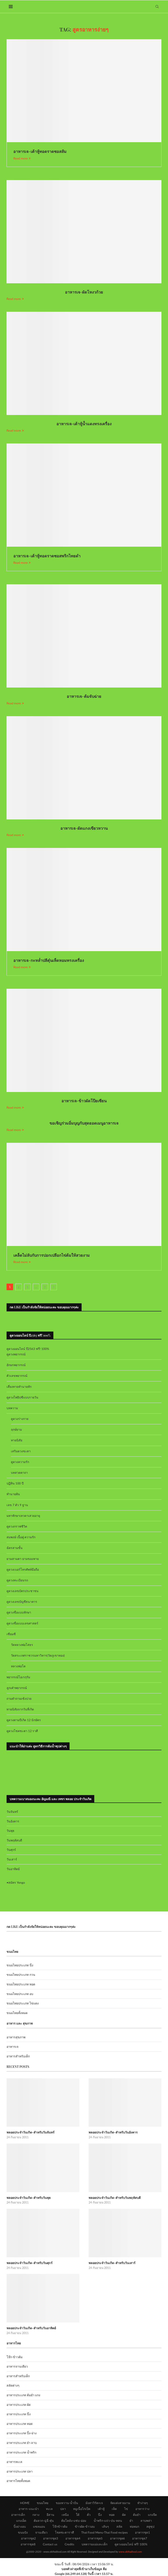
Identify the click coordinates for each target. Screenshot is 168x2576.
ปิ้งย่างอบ (20, 2526)
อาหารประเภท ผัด (19, 2404)
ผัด (124, 2514)
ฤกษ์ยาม (16, 1429)
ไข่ (126, 2508)
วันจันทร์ (12, 1811)
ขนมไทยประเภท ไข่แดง (23, 2003)
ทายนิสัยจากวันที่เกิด (20, 1709)
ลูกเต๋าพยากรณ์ (17, 1688)
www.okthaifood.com (130, 2551)
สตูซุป (150, 2526)
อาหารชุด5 (95, 2538)
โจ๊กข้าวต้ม (59, 2526)
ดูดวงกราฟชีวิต (17, 1526)
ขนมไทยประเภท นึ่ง (20, 1965)
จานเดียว (41, 2532)
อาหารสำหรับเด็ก (18, 2056)
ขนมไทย (42, 2502)
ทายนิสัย (16, 1440)
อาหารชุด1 (142, 2532)
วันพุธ (10, 1830)
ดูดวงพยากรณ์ (16, 1354)
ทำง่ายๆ (142, 2502)
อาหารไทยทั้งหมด (18, 2480)
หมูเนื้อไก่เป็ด (81, 2508)
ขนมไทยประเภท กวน (21, 1974)
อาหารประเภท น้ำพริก (21, 2452)
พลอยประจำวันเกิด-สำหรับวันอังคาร (113, 2132)
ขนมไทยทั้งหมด (17, 2013)
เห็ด (114, 2508)
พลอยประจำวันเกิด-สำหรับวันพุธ (29, 2197)
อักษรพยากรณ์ (16, 1365)
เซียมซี (11, 1634)
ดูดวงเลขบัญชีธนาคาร (22, 1601)
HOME (25, 2502)
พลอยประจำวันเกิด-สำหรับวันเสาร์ (112, 2263)
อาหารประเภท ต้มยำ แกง (23, 2395)
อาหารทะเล (14, 2461)
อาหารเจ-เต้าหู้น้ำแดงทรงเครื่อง (84, 423)
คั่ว (89, 2514)
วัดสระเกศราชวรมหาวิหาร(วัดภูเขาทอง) (38, 1655)
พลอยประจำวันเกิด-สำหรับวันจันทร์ (30, 2132)
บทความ (12, 1408)
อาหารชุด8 (28, 2544)
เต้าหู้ (101, 2508)
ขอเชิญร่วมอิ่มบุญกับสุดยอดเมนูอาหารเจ (84, 1123)
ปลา (63, 2508)
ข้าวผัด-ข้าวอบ (85, 2526)
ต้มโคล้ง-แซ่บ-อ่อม (73, 2520)
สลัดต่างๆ (13, 2385)
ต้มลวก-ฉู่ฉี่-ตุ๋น (44, 2520)
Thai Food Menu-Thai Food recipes (104, 2532)
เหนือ (65, 2514)
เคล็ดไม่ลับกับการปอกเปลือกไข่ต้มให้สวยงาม (51, 1255)
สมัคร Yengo (16, 1882)
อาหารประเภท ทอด (20, 2423)
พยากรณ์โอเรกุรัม (18, 1677)
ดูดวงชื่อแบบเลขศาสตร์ (22, 1623)
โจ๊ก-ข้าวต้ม (15, 2357)
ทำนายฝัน (13, 1494)
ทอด (112, 2514)
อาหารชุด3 (50, 2538)
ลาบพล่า (146, 2520)
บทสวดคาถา (19, 1472)
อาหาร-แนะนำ (28, 2508)
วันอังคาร (13, 1821)
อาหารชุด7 (139, 2538)
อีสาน (50, 2514)
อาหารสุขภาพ (16, 2037)
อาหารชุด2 (28, 2538)
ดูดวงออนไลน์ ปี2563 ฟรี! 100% (28, 1349)
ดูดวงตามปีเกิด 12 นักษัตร (24, 1720)
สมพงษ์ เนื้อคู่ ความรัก (21, 1537)
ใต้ (77, 2514)
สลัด (119, 2526)
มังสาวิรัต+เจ (94, 2502)
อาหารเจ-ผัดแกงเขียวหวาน (84, 828)
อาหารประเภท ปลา (20, 2471)
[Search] (157, 6)
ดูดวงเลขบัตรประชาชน (22, 1591)
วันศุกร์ (11, 1850)
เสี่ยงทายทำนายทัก (19, 1386)
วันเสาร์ (12, 1859)
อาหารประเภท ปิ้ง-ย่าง (22, 2433)
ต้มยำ (136, 2514)
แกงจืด (152, 2514)
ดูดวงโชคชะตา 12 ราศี (22, 1731)
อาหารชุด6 (117, 2538)
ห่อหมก (134, 2526)
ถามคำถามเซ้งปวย (19, 1698)
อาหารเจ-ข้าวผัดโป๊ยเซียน (84, 1100)
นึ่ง (100, 2514)
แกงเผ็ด (21, 2520)
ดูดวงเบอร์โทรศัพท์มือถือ (23, 1569)
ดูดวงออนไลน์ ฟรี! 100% (131, 2544)
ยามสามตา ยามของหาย (23, 1559)
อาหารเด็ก (18, 2514)
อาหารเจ (12, 2046)
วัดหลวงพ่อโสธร (22, 1645)
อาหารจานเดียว (17, 2366)
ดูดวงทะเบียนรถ (17, 1580)
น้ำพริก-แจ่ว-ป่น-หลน (108, 2520)
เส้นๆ (105, 2526)
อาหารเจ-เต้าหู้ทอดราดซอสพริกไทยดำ (46, 555)
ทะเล (49, 2508)
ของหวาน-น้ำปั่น (67, 2502)
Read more (22, 158)
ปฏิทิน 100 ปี (15, 1483)
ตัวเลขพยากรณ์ (17, 1375)
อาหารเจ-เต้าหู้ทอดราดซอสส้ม (39, 151)
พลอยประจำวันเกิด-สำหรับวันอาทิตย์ (31, 2328)
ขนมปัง (23, 2532)
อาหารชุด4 (72, 2538)
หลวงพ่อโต (18, 1666)
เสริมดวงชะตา (21, 1451)
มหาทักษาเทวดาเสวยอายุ (23, 1515)
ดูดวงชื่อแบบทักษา (19, 1612)
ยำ (131, 2520)
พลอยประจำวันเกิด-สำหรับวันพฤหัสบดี (114, 2197)
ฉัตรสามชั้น (15, 1548)
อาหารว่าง (142, 2508)
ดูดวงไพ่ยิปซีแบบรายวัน (22, 1397)
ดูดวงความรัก (20, 1462)
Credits (69, 2544)
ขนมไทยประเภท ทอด (21, 1984)
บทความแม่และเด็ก (94, 2544)
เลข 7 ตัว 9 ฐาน (17, 1505)
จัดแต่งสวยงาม (120, 2502)
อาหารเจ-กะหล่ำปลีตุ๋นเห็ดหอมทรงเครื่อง (48, 960)
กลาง (35, 2514)
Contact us (50, 2544)
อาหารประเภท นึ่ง (19, 2414)
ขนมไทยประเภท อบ (20, 1994)
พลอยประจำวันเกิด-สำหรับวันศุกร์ (29, 2263)
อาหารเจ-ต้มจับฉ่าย (84, 696)
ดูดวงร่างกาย (19, 1419)
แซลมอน (39, 2526)
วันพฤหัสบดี (14, 1840)
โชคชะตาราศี (64, 2532)
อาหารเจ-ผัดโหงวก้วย (84, 292)
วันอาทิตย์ (13, 1869)
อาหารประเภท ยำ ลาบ (22, 2442)
